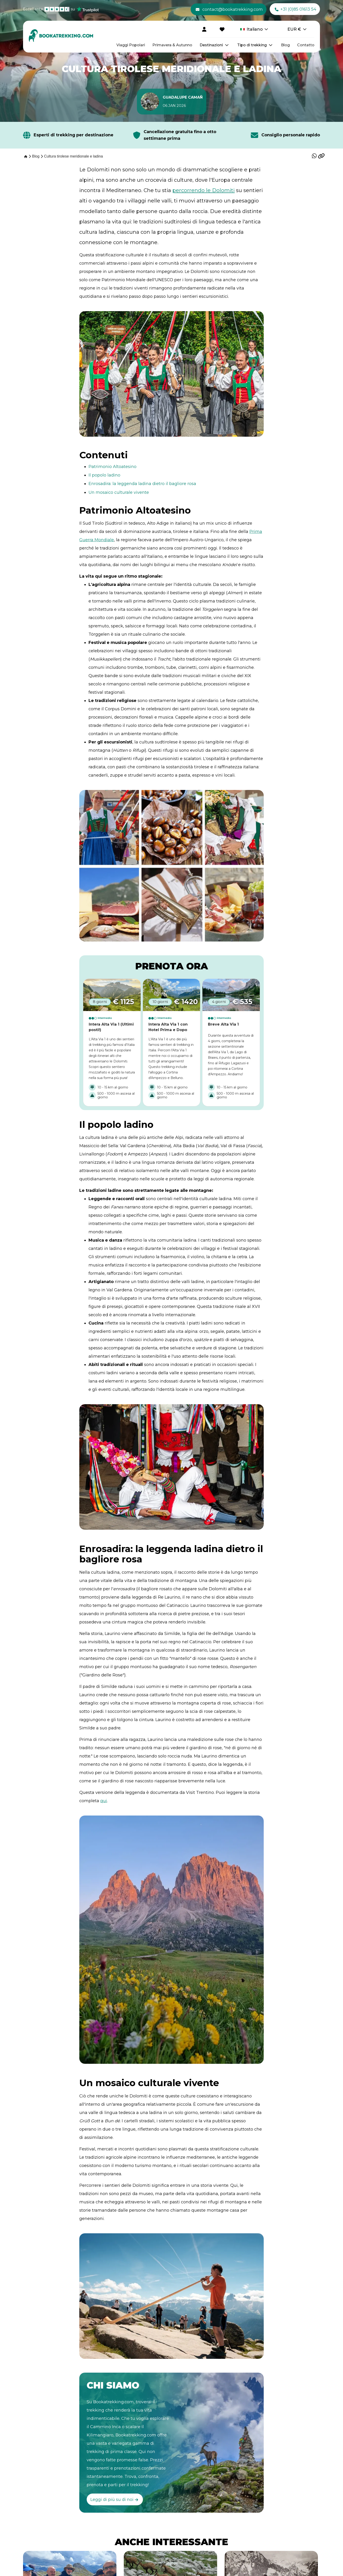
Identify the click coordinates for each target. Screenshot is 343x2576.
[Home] (25, 156)
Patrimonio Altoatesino (112, 466)
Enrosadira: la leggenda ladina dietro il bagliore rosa (142, 483)
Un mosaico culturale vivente (119, 492)
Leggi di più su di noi (114, 2500)
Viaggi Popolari (130, 45)
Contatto (305, 45)
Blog (285, 45)
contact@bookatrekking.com (229, 9)
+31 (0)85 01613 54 (295, 9)
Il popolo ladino (104, 475)
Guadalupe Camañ (183, 97)
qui (103, 1800)
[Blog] (35, 156)
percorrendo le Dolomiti (203, 190)
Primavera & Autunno (172, 45)
